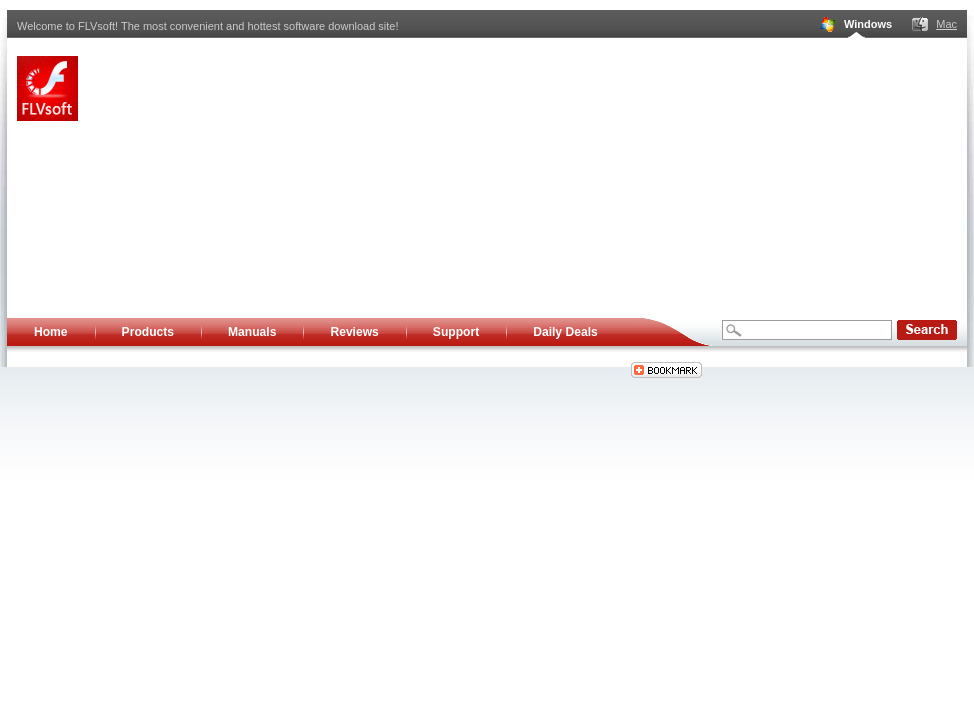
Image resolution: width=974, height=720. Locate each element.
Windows (868, 24)
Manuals (252, 332)
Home (51, 332)
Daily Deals (565, 332)
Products (148, 332)
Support (456, 332)
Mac (946, 24)
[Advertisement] (488, 178)
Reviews (354, 332)
